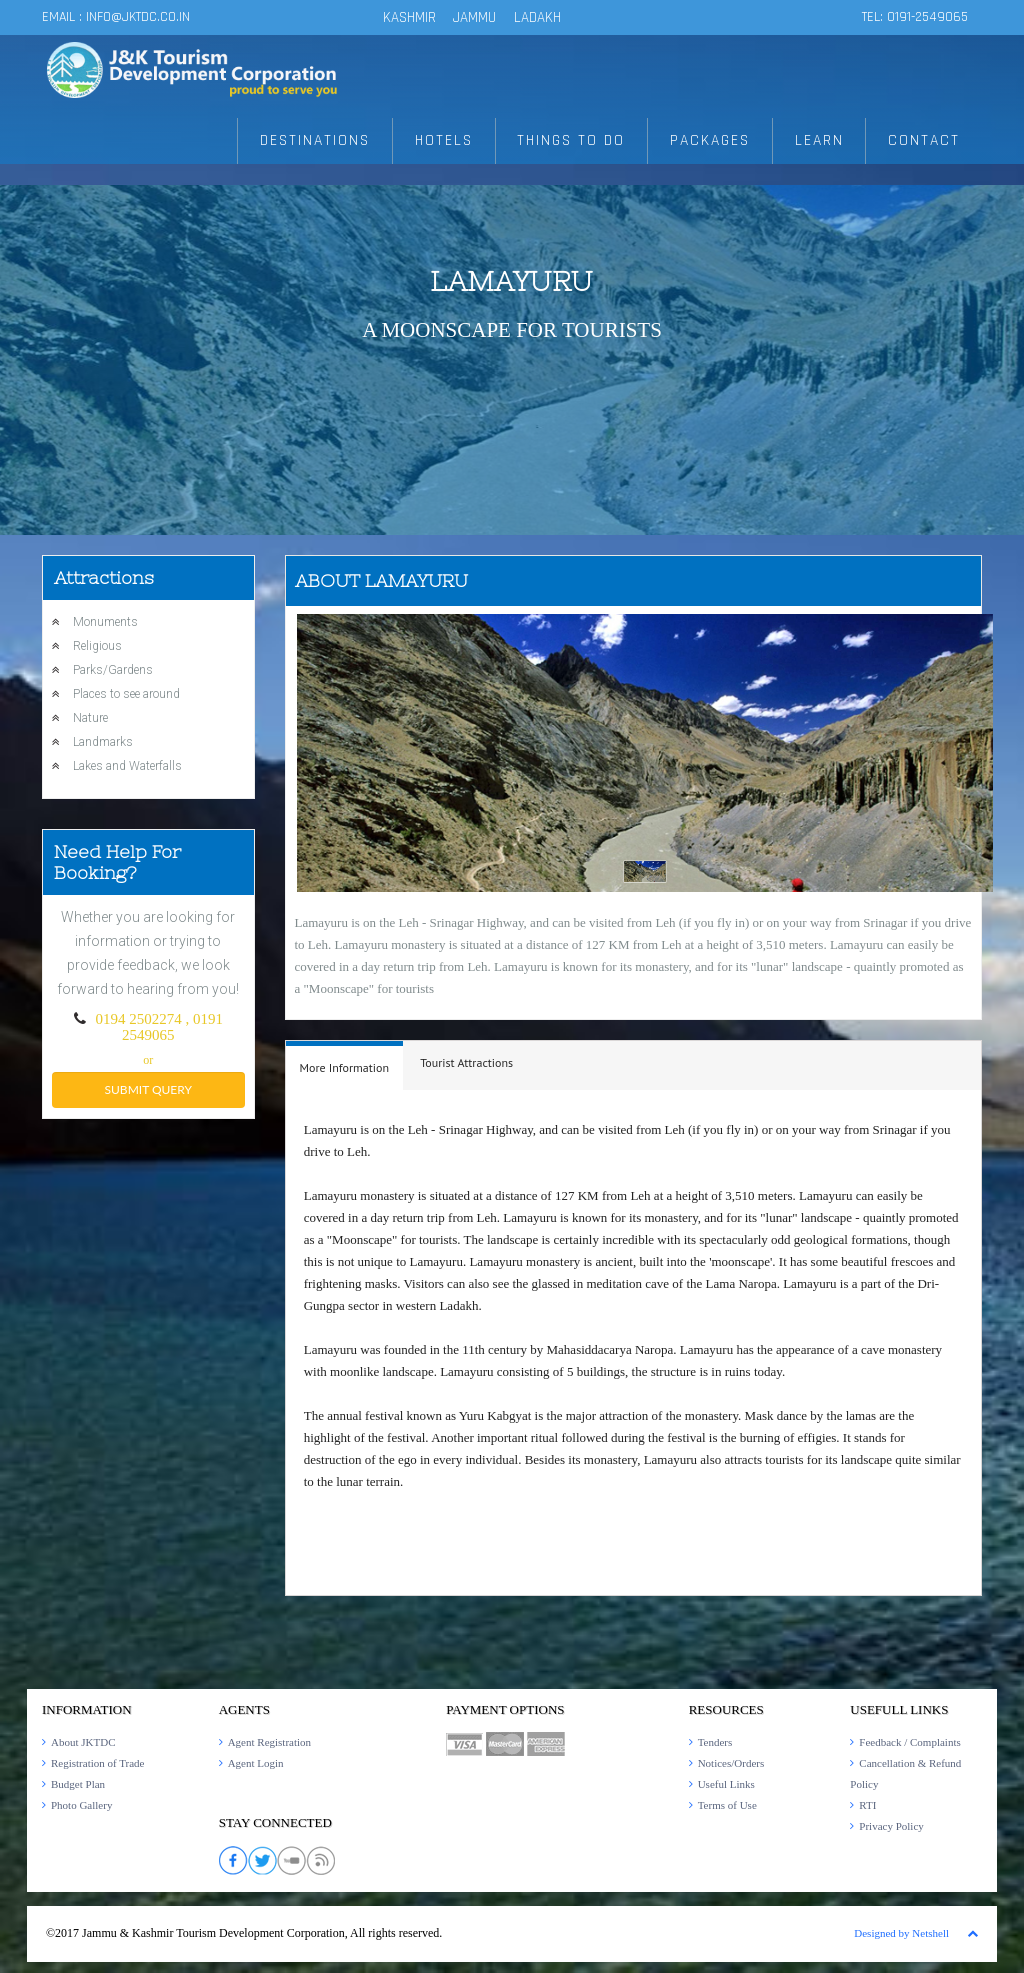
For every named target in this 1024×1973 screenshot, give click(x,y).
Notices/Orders (731, 1763)
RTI (867, 1805)
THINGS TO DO (577, 141)
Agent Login (256, 1763)
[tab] (345, 1065)
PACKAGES (715, 141)
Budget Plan (78, 1784)
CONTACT (925, 141)
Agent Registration (269, 1742)
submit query (148, 1089)
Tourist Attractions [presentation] (466, 1062)
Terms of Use (727, 1805)
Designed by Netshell (901, 1933)
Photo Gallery (81, 1805)
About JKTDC (83, 1742)
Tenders (715, 1742)
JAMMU (476, 17)
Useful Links (726, 1784)
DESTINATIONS (323, 141)
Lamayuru (511, 281)
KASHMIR (409, 17)
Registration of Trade (98, 1763)
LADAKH (537, 17)
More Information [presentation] (345, 1067)
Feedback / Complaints (909, 1742)
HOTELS (451, 141)
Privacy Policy (891, 1826)
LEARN (823, 141)
